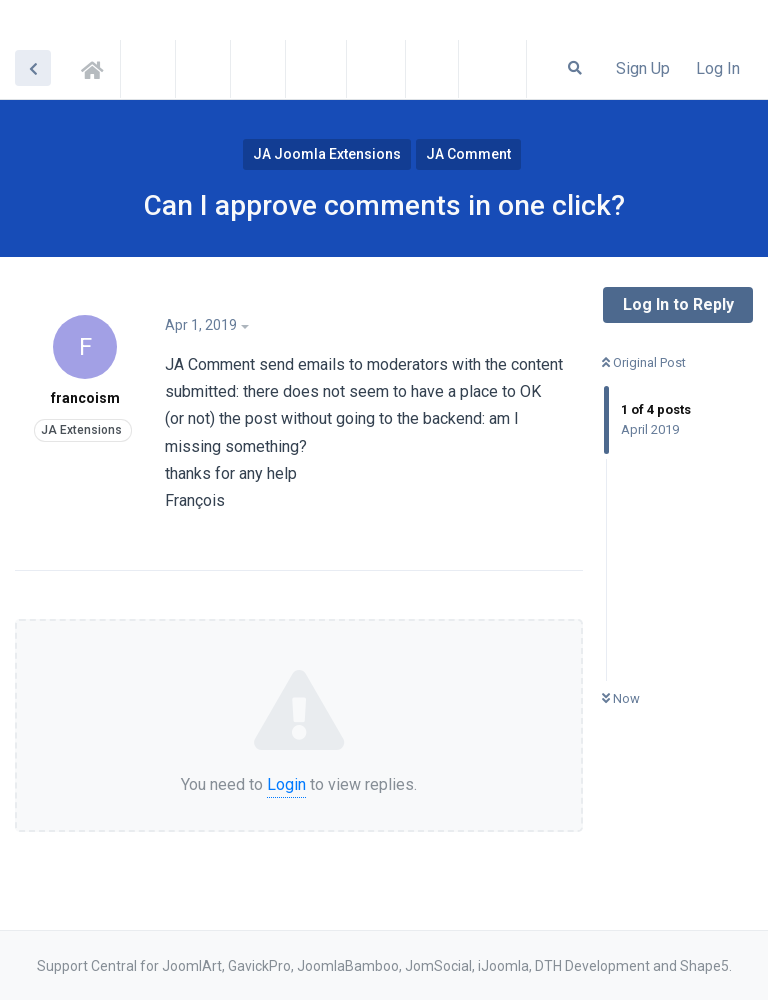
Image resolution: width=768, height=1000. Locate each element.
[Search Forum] (575, 68)
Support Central (98, 67)
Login (286, 784)
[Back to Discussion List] (33, 68)
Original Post (644, 362)
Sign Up (643, 68)
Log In (718, 68)
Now (621, 698)
